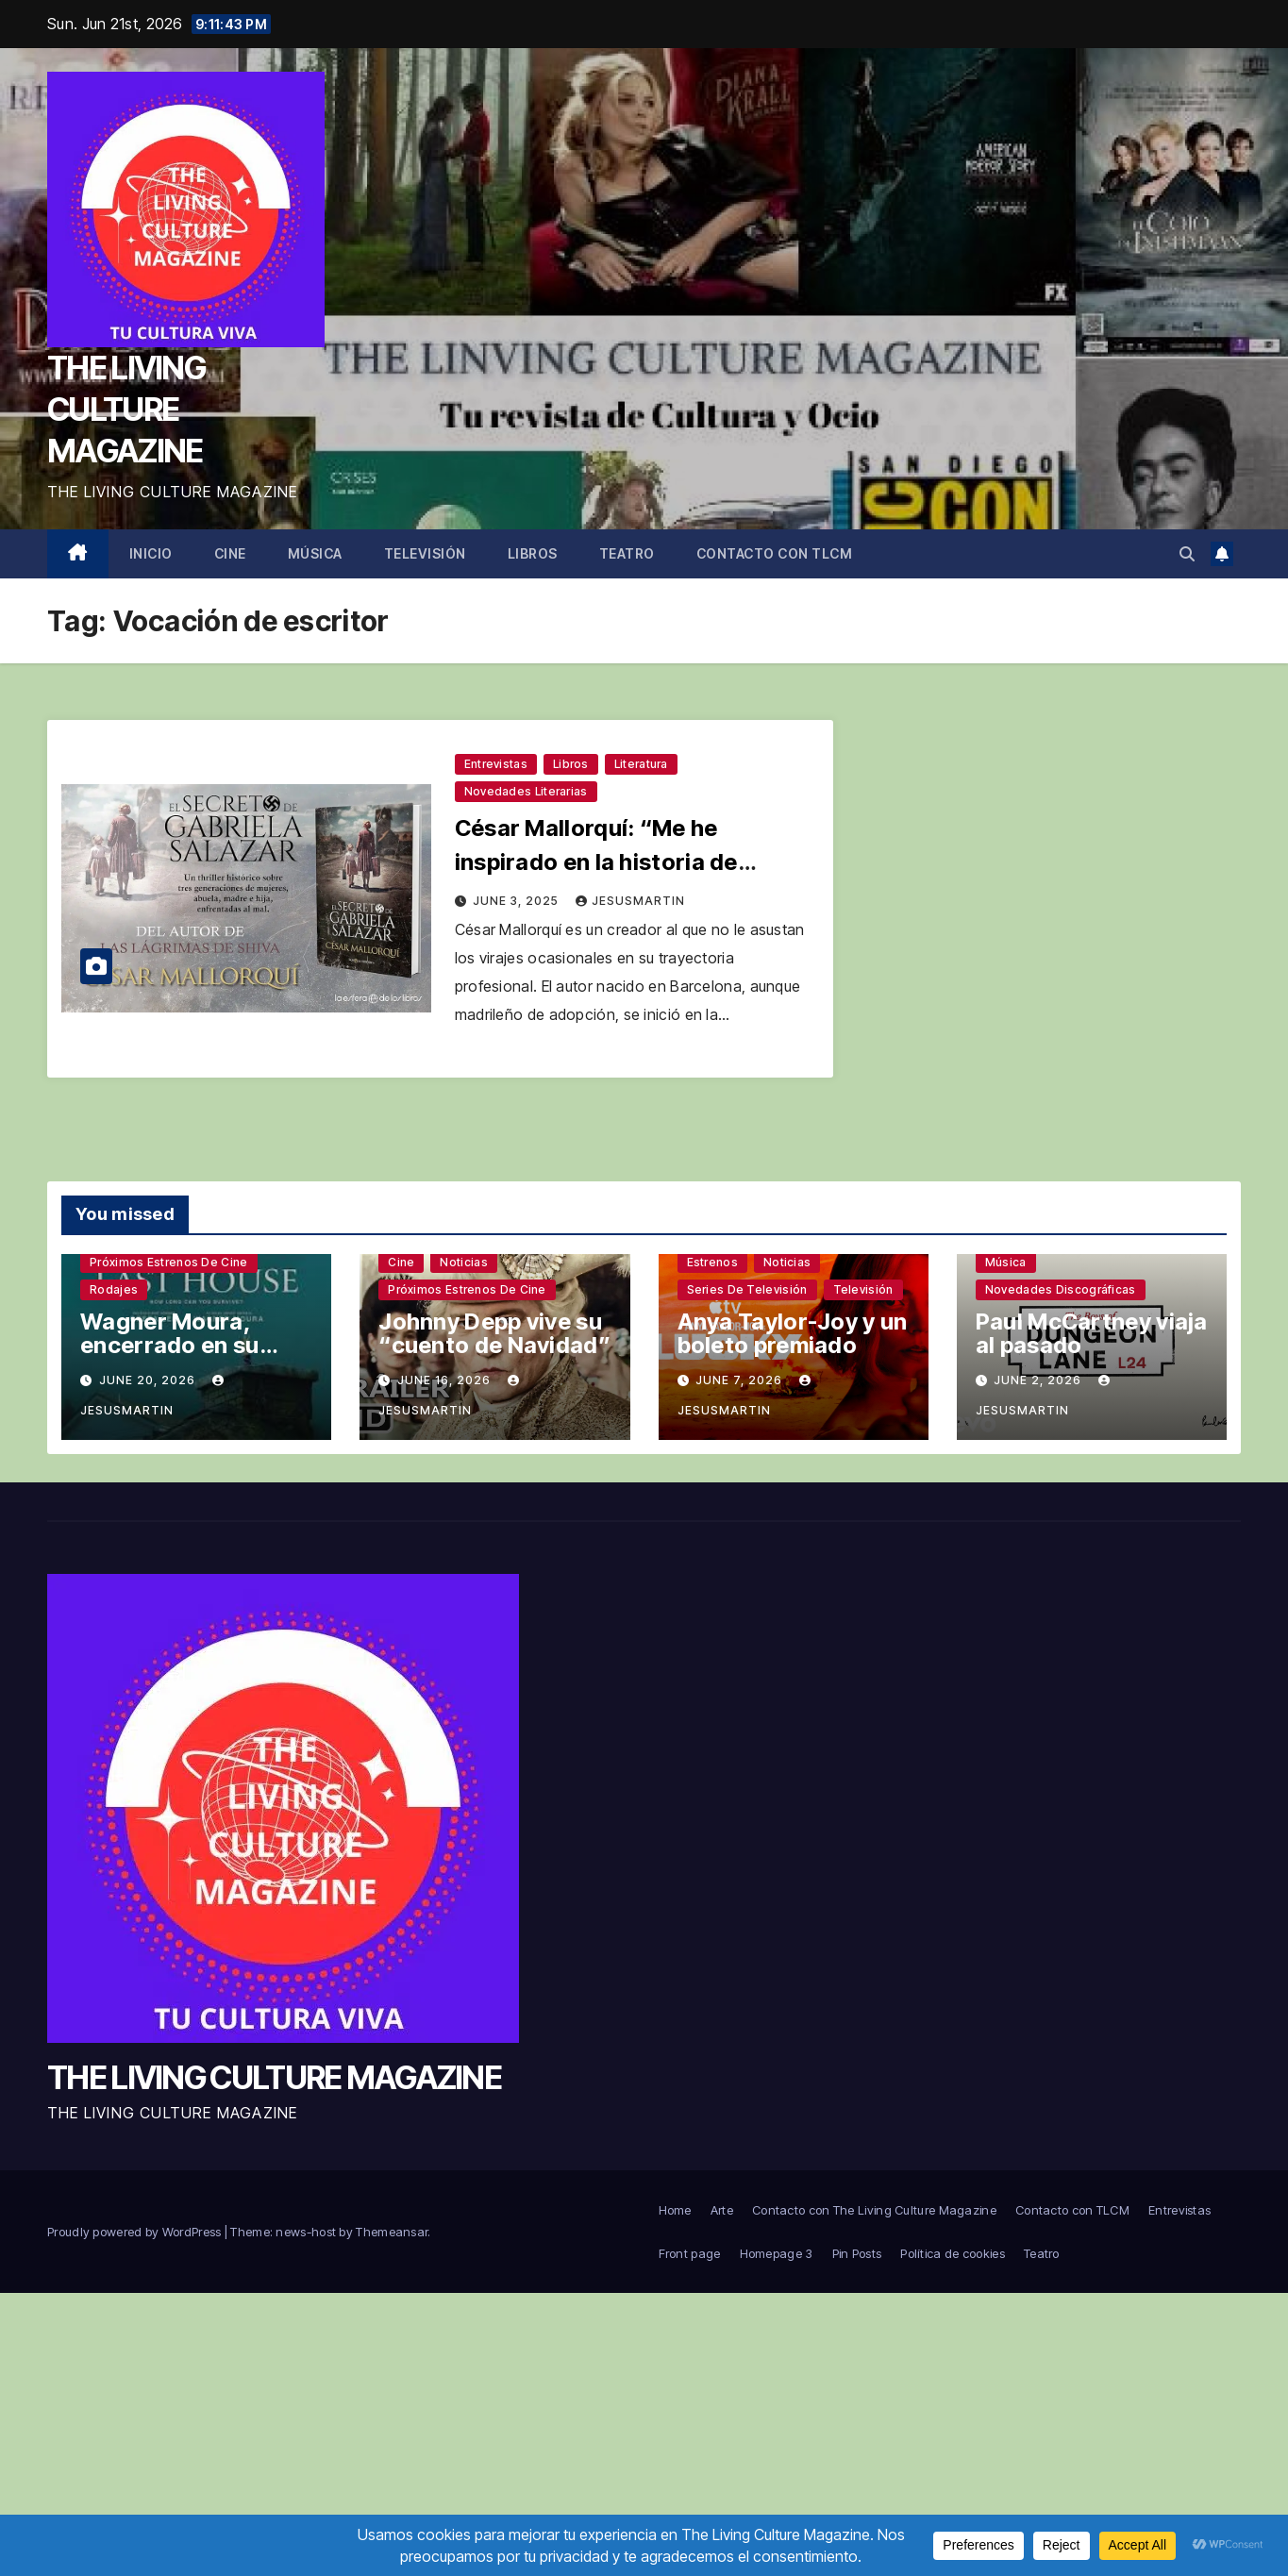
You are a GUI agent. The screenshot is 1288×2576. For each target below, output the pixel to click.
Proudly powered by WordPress (136, 2231)
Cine (230, 553)
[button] (1187, 553)
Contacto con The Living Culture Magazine (874, 2209)
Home (675, 2209)
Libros (533, 553)
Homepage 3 (776, 2253)
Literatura (641, 764)
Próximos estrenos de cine (169, 1262)
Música (315, 553)
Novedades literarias (526, 791)
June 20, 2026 (149, 1380)
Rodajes (114, 1289)
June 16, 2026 (445, 1380)
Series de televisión (747, 1289)
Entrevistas (495, 764)
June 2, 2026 (1039, 1380)
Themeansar (391, 2231)
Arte (722, 2209)
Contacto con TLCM (774, 553)
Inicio (151, 553)
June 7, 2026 (740, 1380)
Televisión (425, 553)
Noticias (463, 1262)
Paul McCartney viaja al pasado (1092, 1333)
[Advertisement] (644, 2434)
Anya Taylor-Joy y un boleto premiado (792, 1333)
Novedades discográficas (1060, 1289)
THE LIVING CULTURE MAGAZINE (126, 409)
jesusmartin (630, 901)
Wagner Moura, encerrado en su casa (169, 1345)
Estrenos (712, 1262)
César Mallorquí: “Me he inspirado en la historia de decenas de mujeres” (596, 862)
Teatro (627, 553)
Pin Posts (857, 2253)
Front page (690, 2253)
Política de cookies (952, 2253)
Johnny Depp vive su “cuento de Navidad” (494, 1333)
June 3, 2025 (517, 901)
